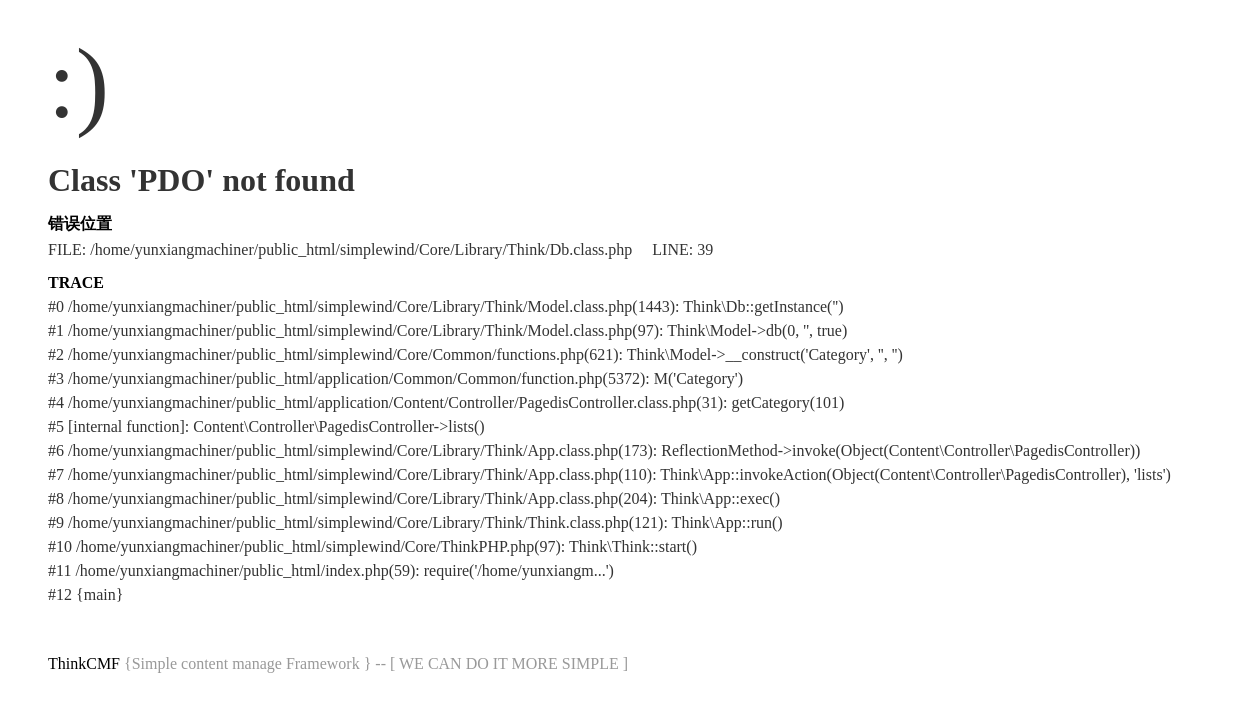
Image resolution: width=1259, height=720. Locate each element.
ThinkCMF (84, 663)
